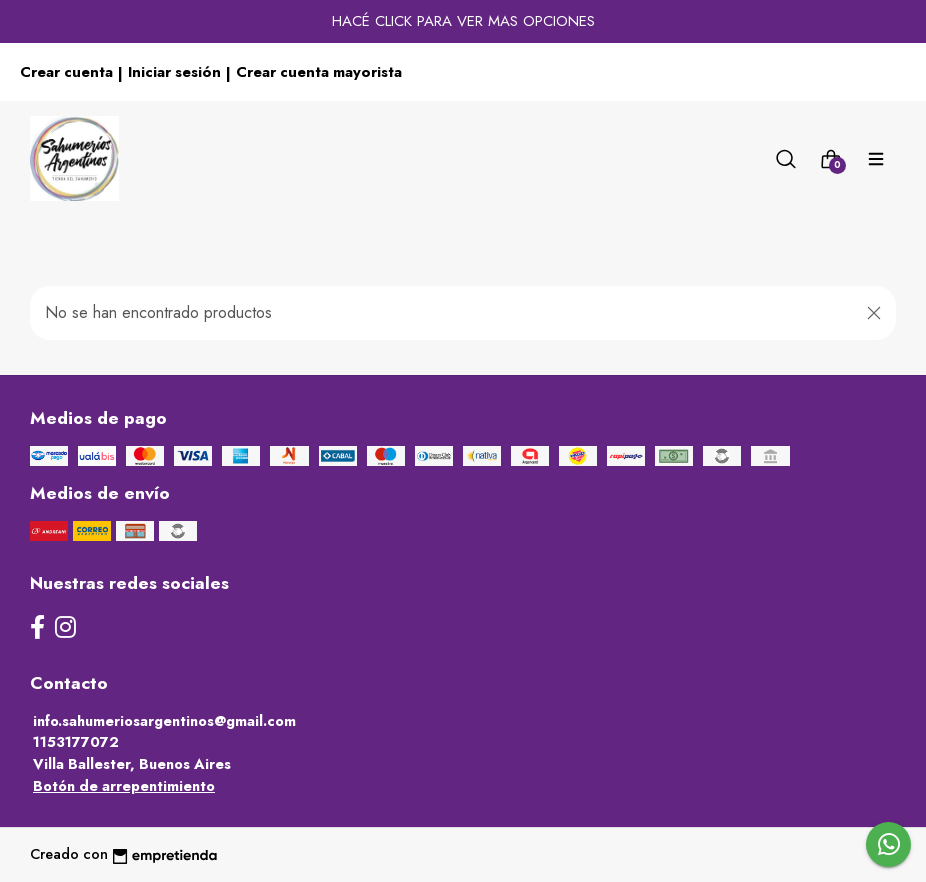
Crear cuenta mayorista (319, 72)
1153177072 (76, 742)
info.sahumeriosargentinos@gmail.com (164, 721)
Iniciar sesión (174, 72)
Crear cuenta (66, 72)
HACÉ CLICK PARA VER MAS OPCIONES (463, 21)
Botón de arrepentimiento (124, 786)
